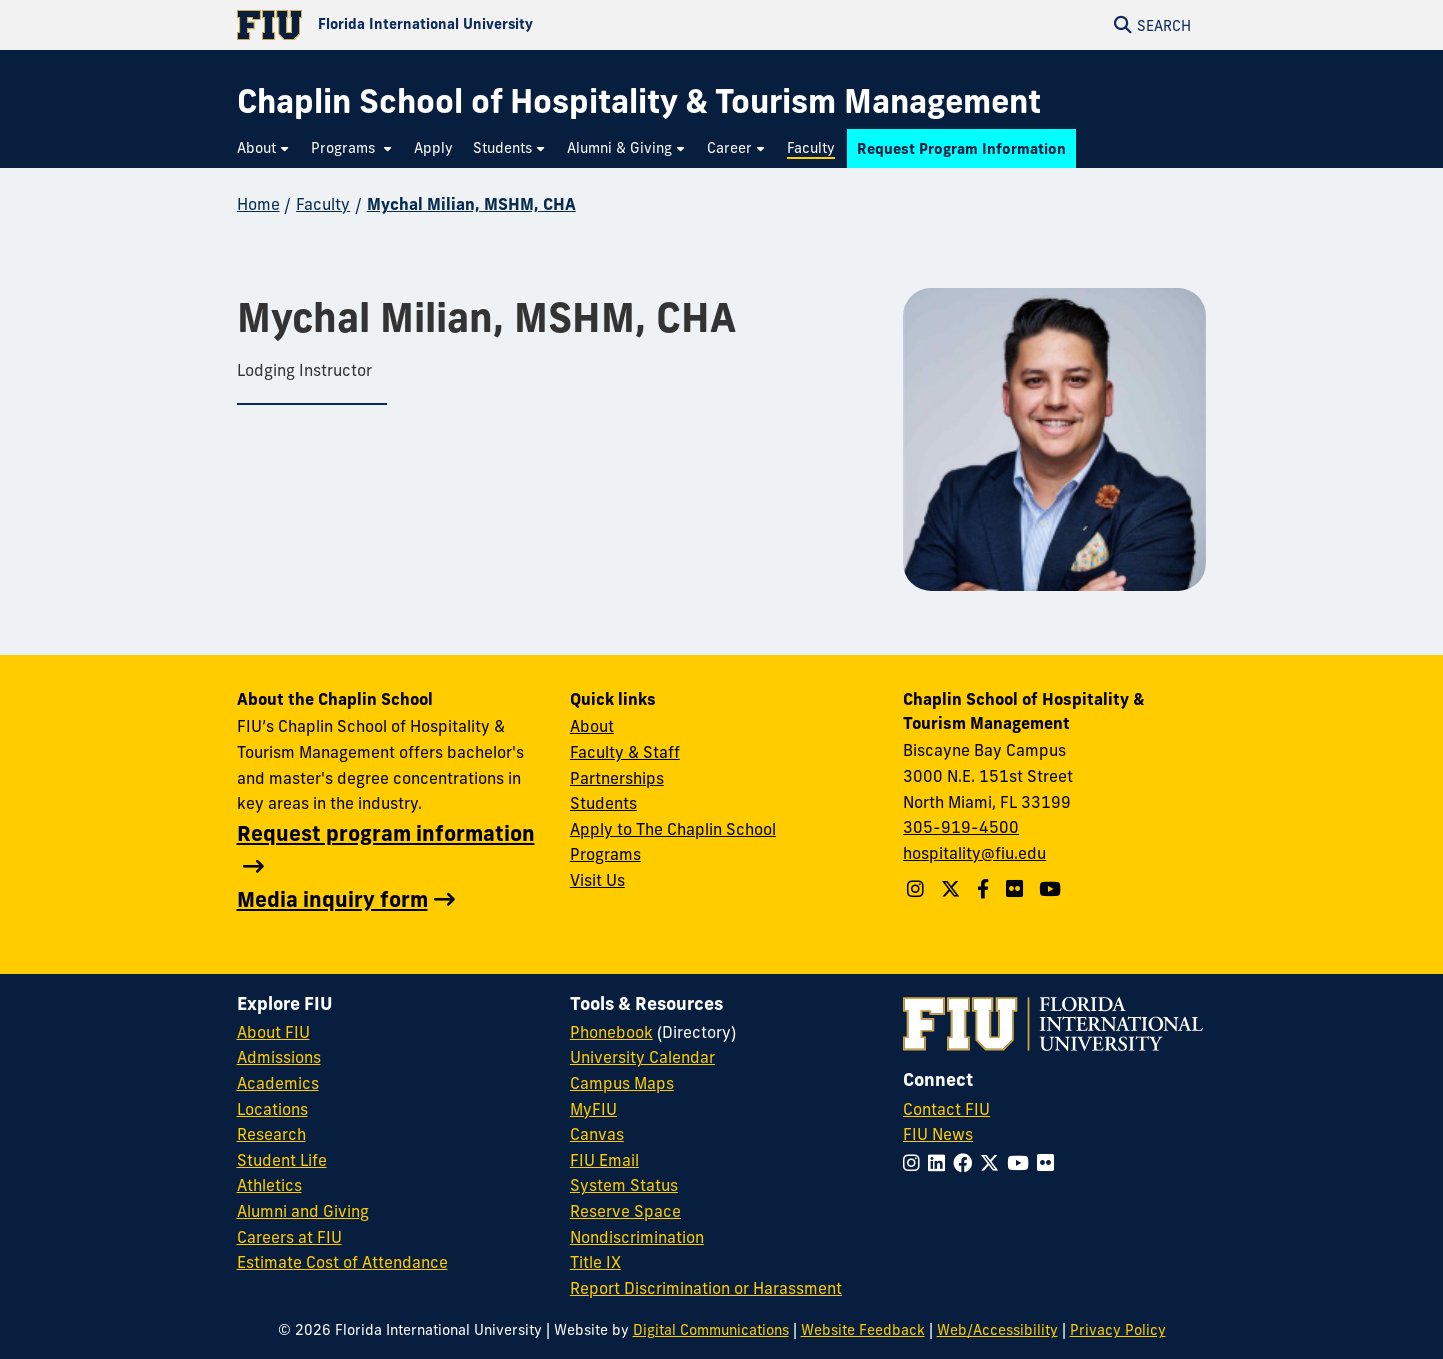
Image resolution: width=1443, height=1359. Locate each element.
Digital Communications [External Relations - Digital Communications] (711, 1330)
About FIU (273, 1032)
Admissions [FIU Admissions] (279, 1057)
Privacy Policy (1118, 1330)
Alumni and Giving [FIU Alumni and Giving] (303, 1211)
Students (603, 803)
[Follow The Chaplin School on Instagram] (918, 889)
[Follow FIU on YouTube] (1022, 1163)
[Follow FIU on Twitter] (993, 1163)
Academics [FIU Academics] (278, 1083)
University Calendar (642, 1057)
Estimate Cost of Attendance (342, 1262)
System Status (624, 1185)
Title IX (595, 1262)
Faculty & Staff (625, 752)
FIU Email (604, 1160)
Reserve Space (625, 1211)
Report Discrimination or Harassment (706, 1288)
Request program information (386, 833)
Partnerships (617, 778)
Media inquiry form (332, 899)
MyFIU (593, 1109)
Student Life (282, 1160)
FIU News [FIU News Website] (938, 1134)
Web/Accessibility (997, 1330)
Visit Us (597, 880)
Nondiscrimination (637, 1237)
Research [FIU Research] (271, 1134)
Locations (272, 1109)
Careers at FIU (289, 1237)
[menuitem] (264, 148)
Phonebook (611, 1032)
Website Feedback (863, 1330)
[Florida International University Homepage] (479, 25)
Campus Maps (622, 1083)
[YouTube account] (1052, 889)
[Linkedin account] (1017, 889)
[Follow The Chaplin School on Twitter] (953, 889)
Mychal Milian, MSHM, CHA (471, 204)
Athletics (269, 1185)
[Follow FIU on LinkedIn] (940, 1163)
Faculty (323, 204)
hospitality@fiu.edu (974, 853)
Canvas (597, 1134)
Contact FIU (946, 1109)
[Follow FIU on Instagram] (915, 1163)
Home (258, 204)
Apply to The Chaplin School (673, 829)
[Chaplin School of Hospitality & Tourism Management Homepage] (639, 101)
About (592, 726)
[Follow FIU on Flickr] (1049, 1163)
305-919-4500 (961, 827)
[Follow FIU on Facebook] (966, 1163)
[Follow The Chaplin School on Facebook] (985, 889)
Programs (605, 854)
